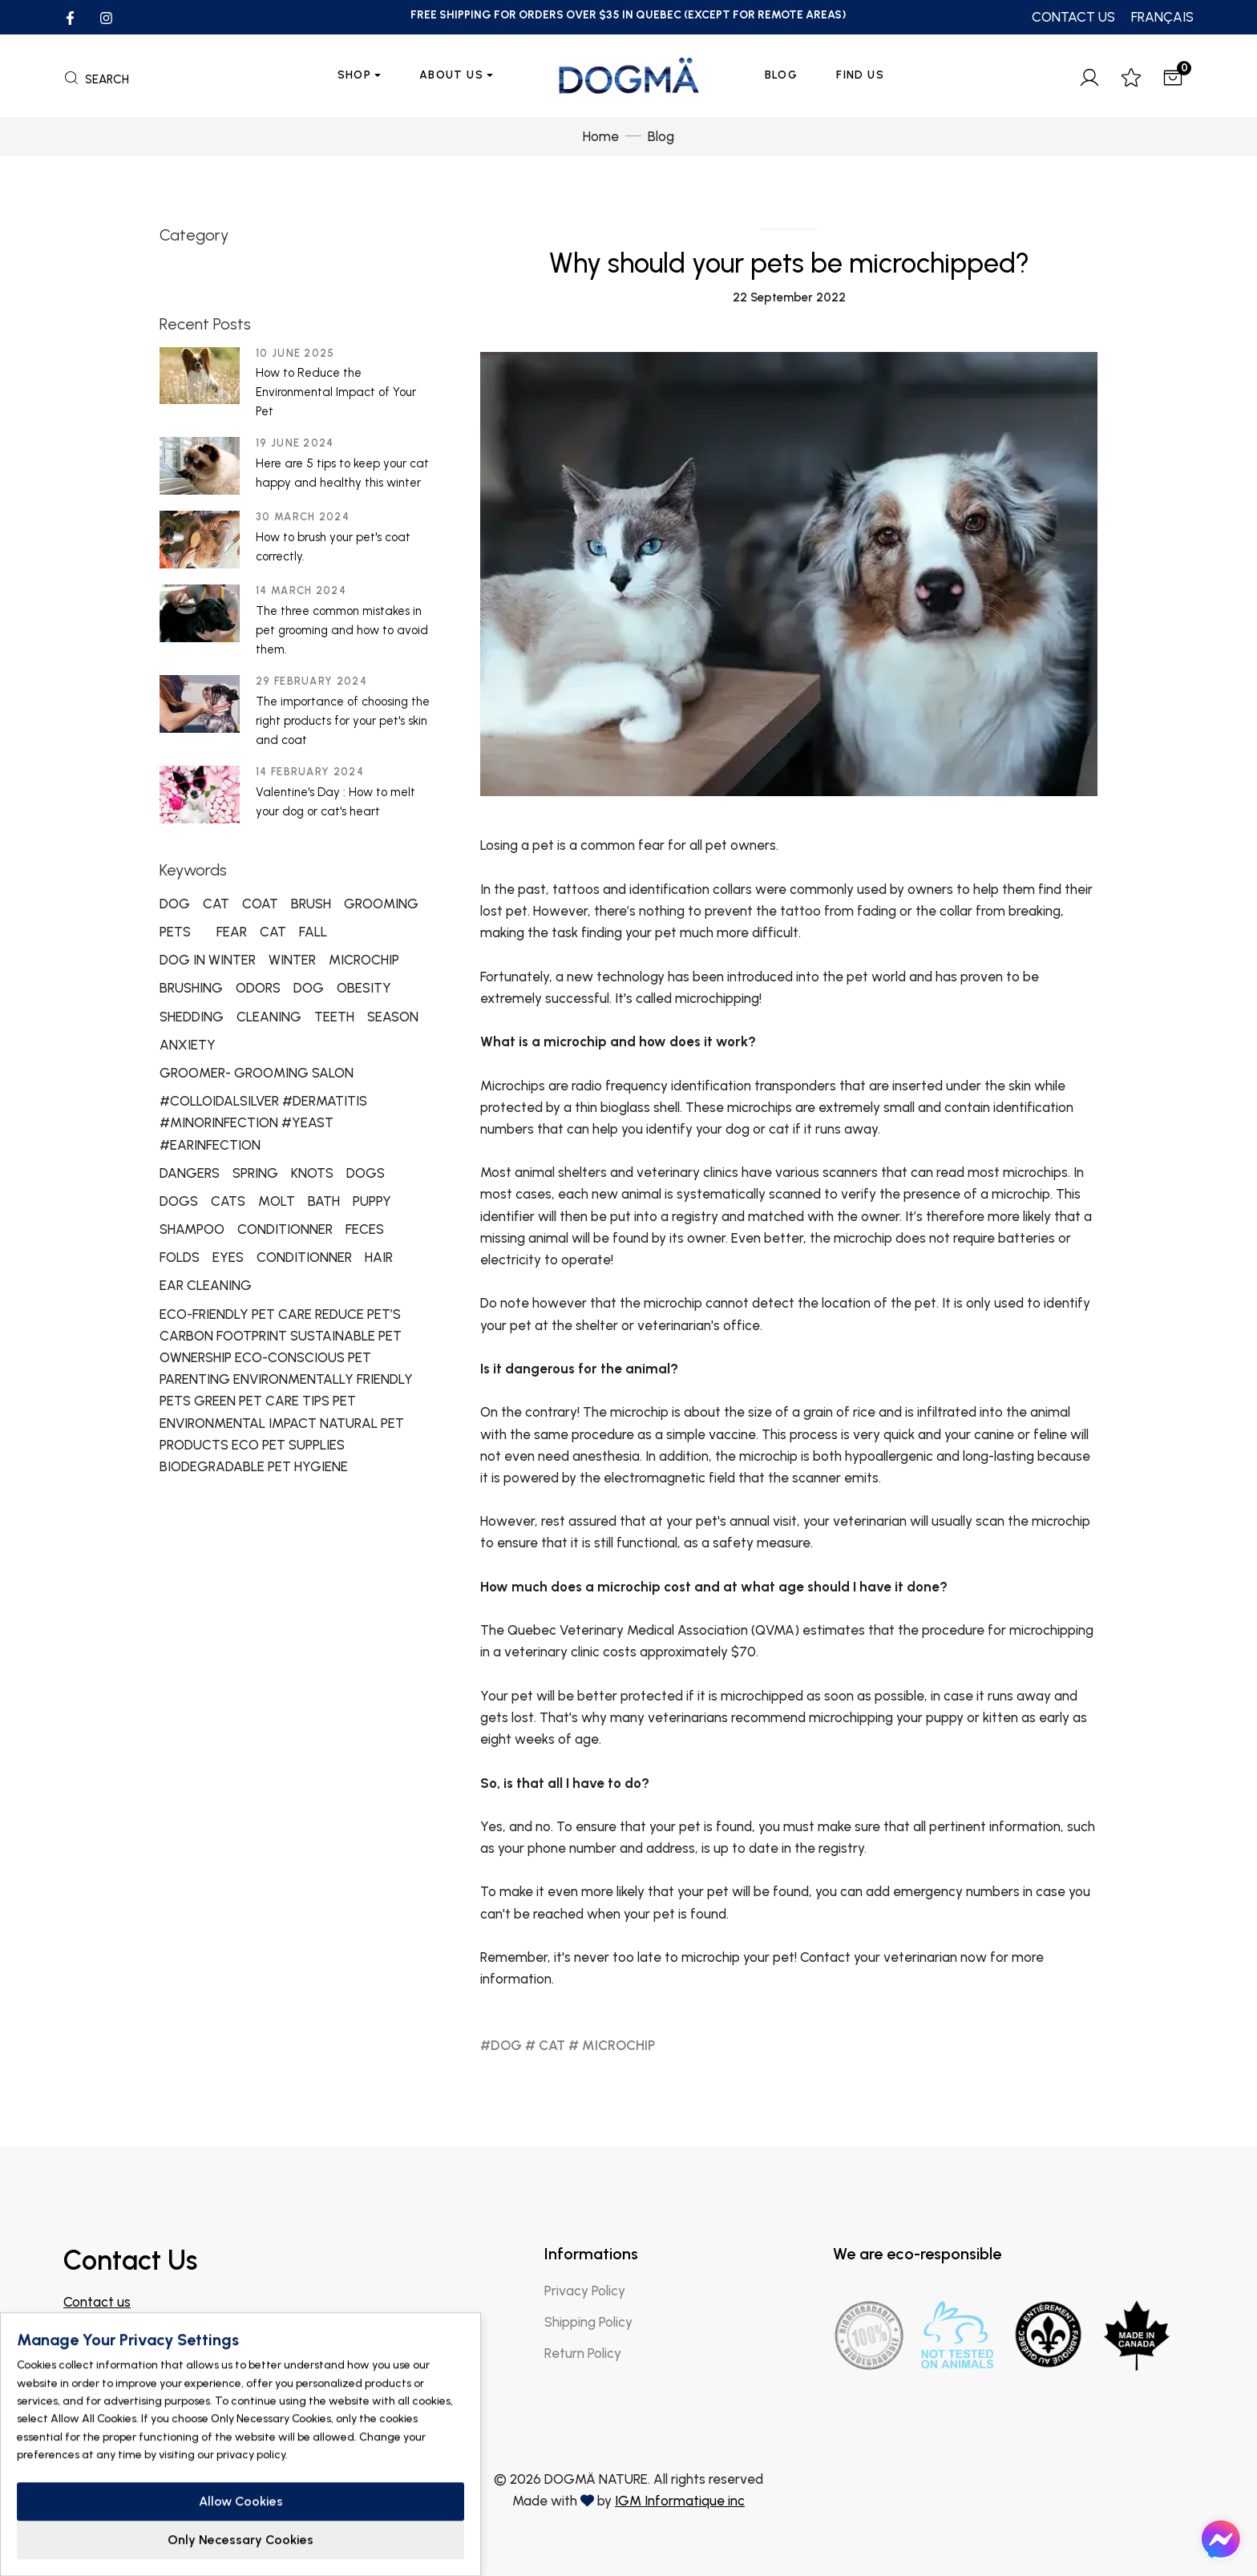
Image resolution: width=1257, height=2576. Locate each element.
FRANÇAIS (1162, 17)
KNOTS (312, 1173)
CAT (216, 904)
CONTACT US (1073, 17)
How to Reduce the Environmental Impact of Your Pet (336, 392)
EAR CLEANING (206, 1285)
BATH (324, 1201)
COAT (260, 904)
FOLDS (180, 1257)
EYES (228, 1257)
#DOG (501, 2045)
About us (451, 75)
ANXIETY (188, 1045)
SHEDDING (192, 1017)
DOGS (365, 1173)
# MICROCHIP (611, 2045)
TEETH (334, 1017)
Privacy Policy (584, 2291)
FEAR (231, 932)
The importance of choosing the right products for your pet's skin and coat (343, 720)
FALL (313, 932)
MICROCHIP (364, 960)
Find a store (111, 2380)
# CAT (545, 2045)
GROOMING (381, 904)
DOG (175, 904)
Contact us (97, 2302)
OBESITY (364, 988)
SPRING (255, 1173)
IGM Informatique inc (680, 2501)
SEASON (392, 1017)
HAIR (379, 1257)
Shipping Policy (588, 2322)
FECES (365, 1229)
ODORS (258, 988)
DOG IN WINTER (208, 960)
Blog (781, 75)
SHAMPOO (192, 1229)
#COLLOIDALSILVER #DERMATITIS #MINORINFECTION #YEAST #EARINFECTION (263, 1122)
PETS (175, 932)
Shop (354, 75)
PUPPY (372, 1201)
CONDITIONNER (285, 1229)
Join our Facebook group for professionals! (191, 2345)
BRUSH (311, 904)
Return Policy (582, 2353)
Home (601, 136)
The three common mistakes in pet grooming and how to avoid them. (342, 630)
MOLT (276, 1201)
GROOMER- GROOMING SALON (257, 1073)
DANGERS (190, 1173)
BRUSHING (191, 988)
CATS (228, 1201)
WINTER (292, 960)
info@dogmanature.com (137, 2323)
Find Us (860, 75)
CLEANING (268, 1017)
